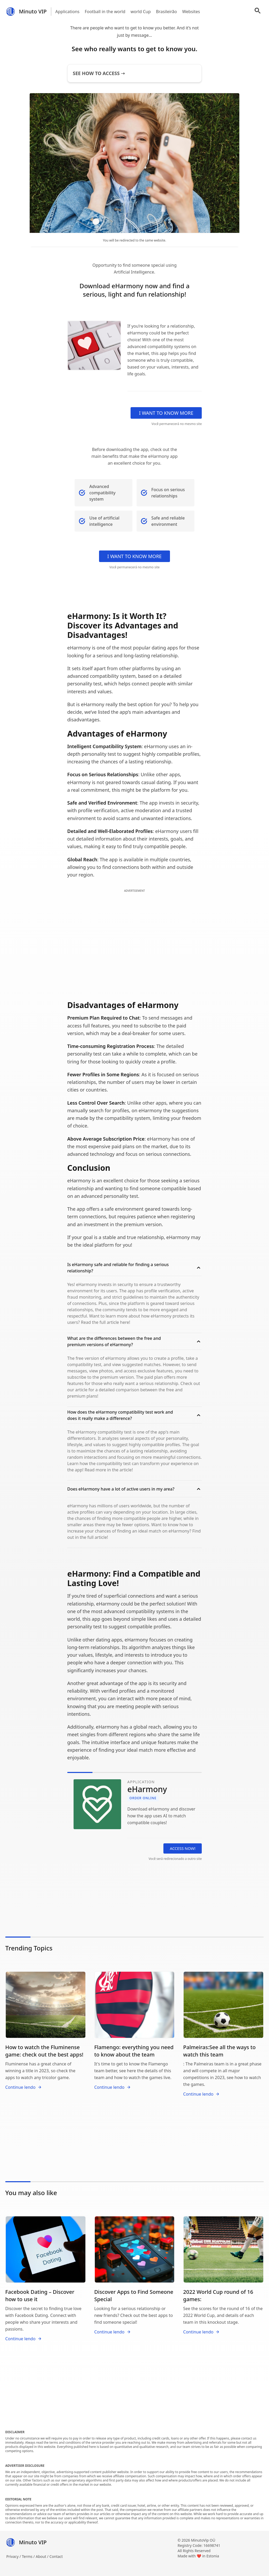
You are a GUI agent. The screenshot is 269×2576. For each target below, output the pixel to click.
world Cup (141, 11)
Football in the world (105, 11)
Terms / (29, 2556)
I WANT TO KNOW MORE (166, 413)
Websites (191, 11)
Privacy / (14, 2556)
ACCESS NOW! (182, 1848)
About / (42, 2556)
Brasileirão (166, 11)
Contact (56, 2556)
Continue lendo (23, 2087)
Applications (67, 11)
